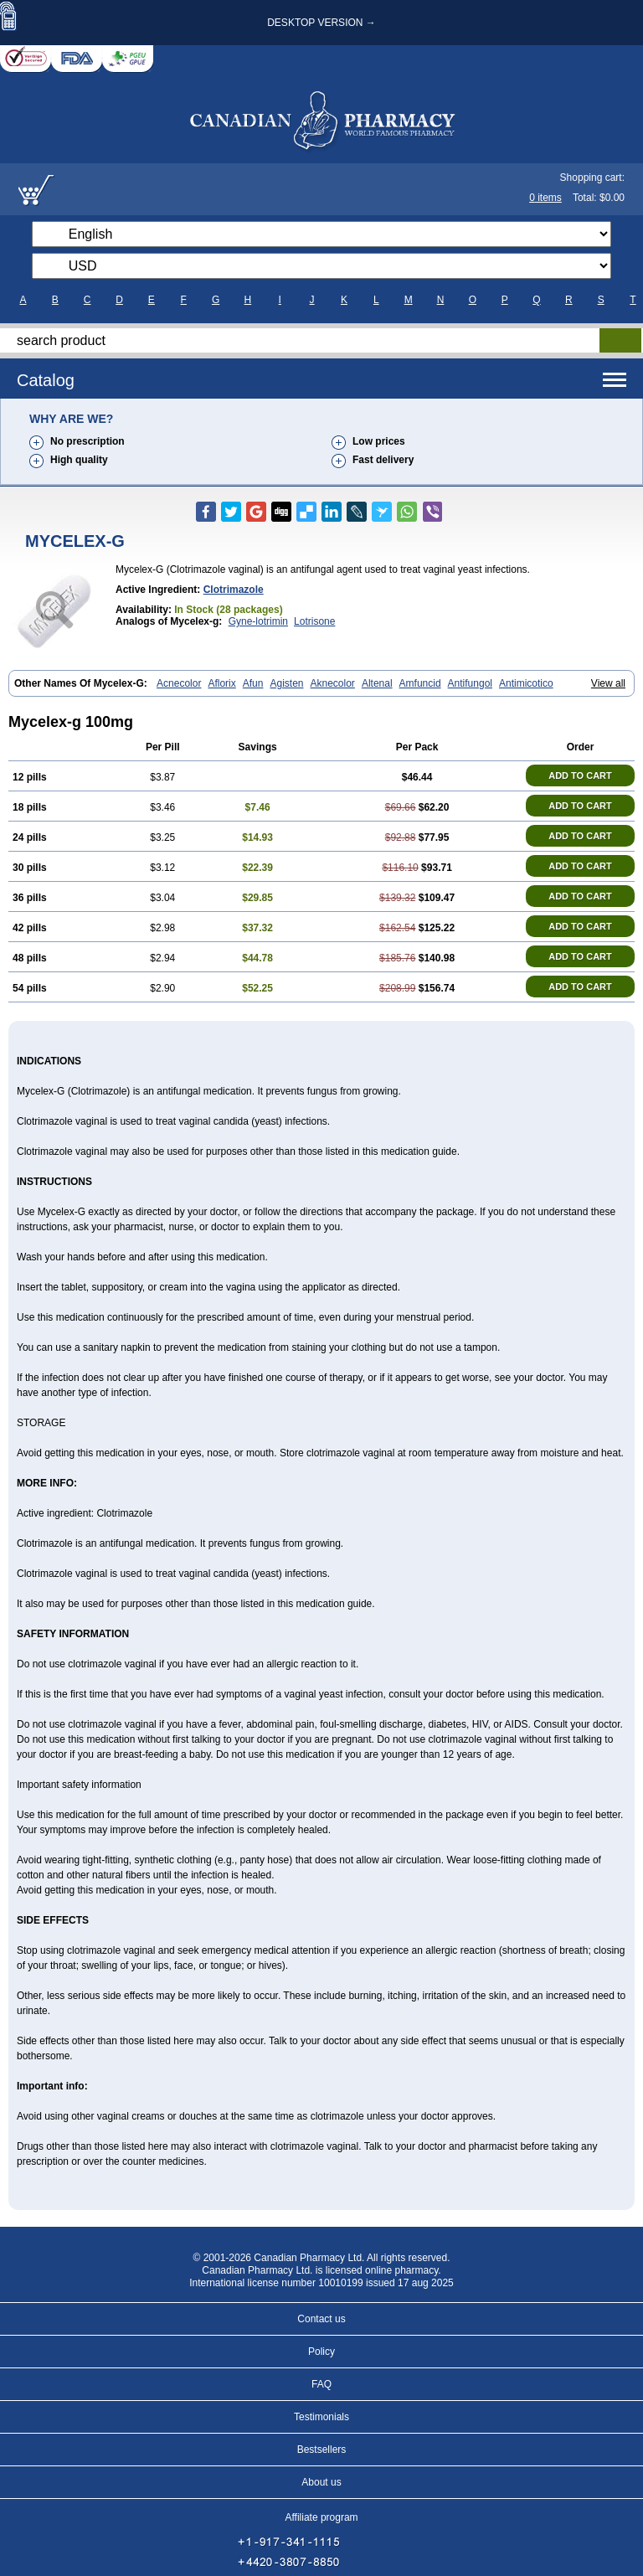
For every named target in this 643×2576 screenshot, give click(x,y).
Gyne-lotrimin (258, 621)
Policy (321, 2351)
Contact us (321, 2319)
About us (321, 2482)
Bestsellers (322, 2449)
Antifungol (470, 683)
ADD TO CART (580, 775)
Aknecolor (333, 683)
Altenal (377, 683)
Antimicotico (526, 683)
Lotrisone (314, 621)
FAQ (321, 2384)
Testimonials (321, 2417)
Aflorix (221, 683)
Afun (253, 683)
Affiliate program (321, 2517)
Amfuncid (420, 683)
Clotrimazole (233, 589)
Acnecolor (179, 683)
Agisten (286, 683)
